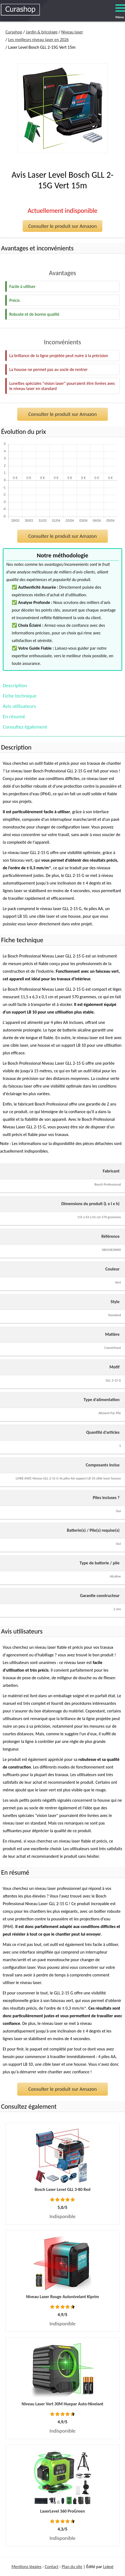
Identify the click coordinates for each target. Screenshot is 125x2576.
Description (15, 685)
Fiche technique (19, 696)
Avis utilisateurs (19, 706)
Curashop (13, 32)
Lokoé (108, 2566)
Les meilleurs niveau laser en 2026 (38, 39)
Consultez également (25, 727)
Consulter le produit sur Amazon (62, 226)
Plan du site (72, 2566)
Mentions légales (26, 2566)
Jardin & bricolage (42, 32)
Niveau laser (72, 32)
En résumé (14, 716)
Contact (51, 2566)
